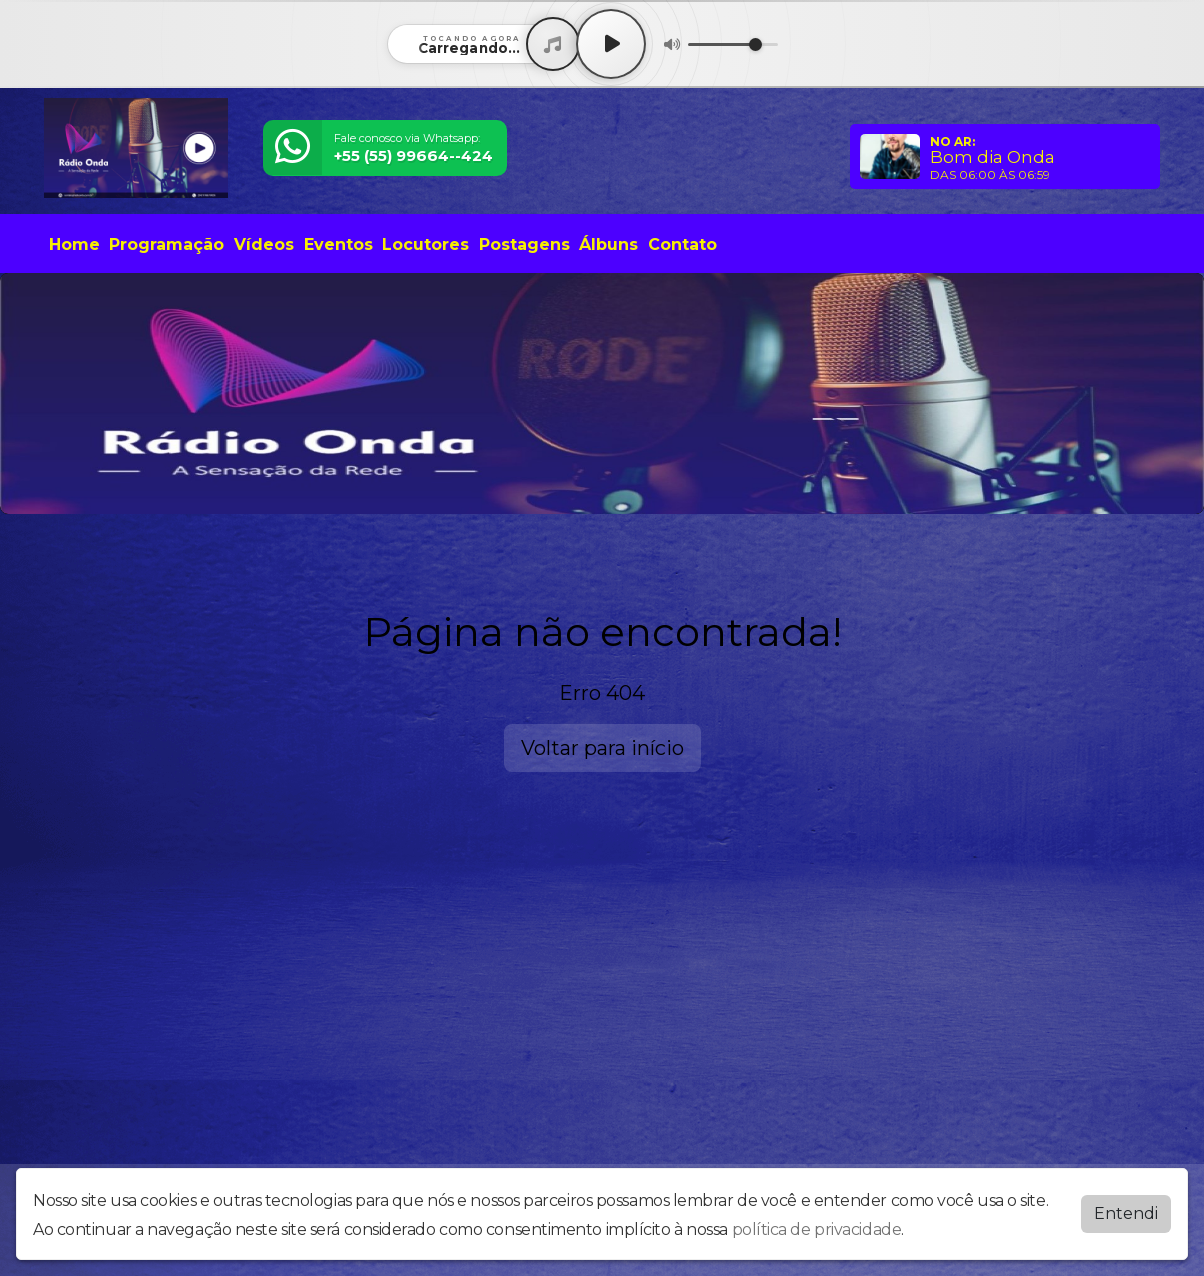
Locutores (425, 244)
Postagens (524, 244)
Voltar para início (602, 748)
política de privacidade (817, 1229)
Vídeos (264, 244)
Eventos (338, 244)
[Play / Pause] (611, 44)
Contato (682, 244)
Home (74, 244)
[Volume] (733, 44)
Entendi (1126, 1213)
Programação (166, 244)
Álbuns (608, 244)
